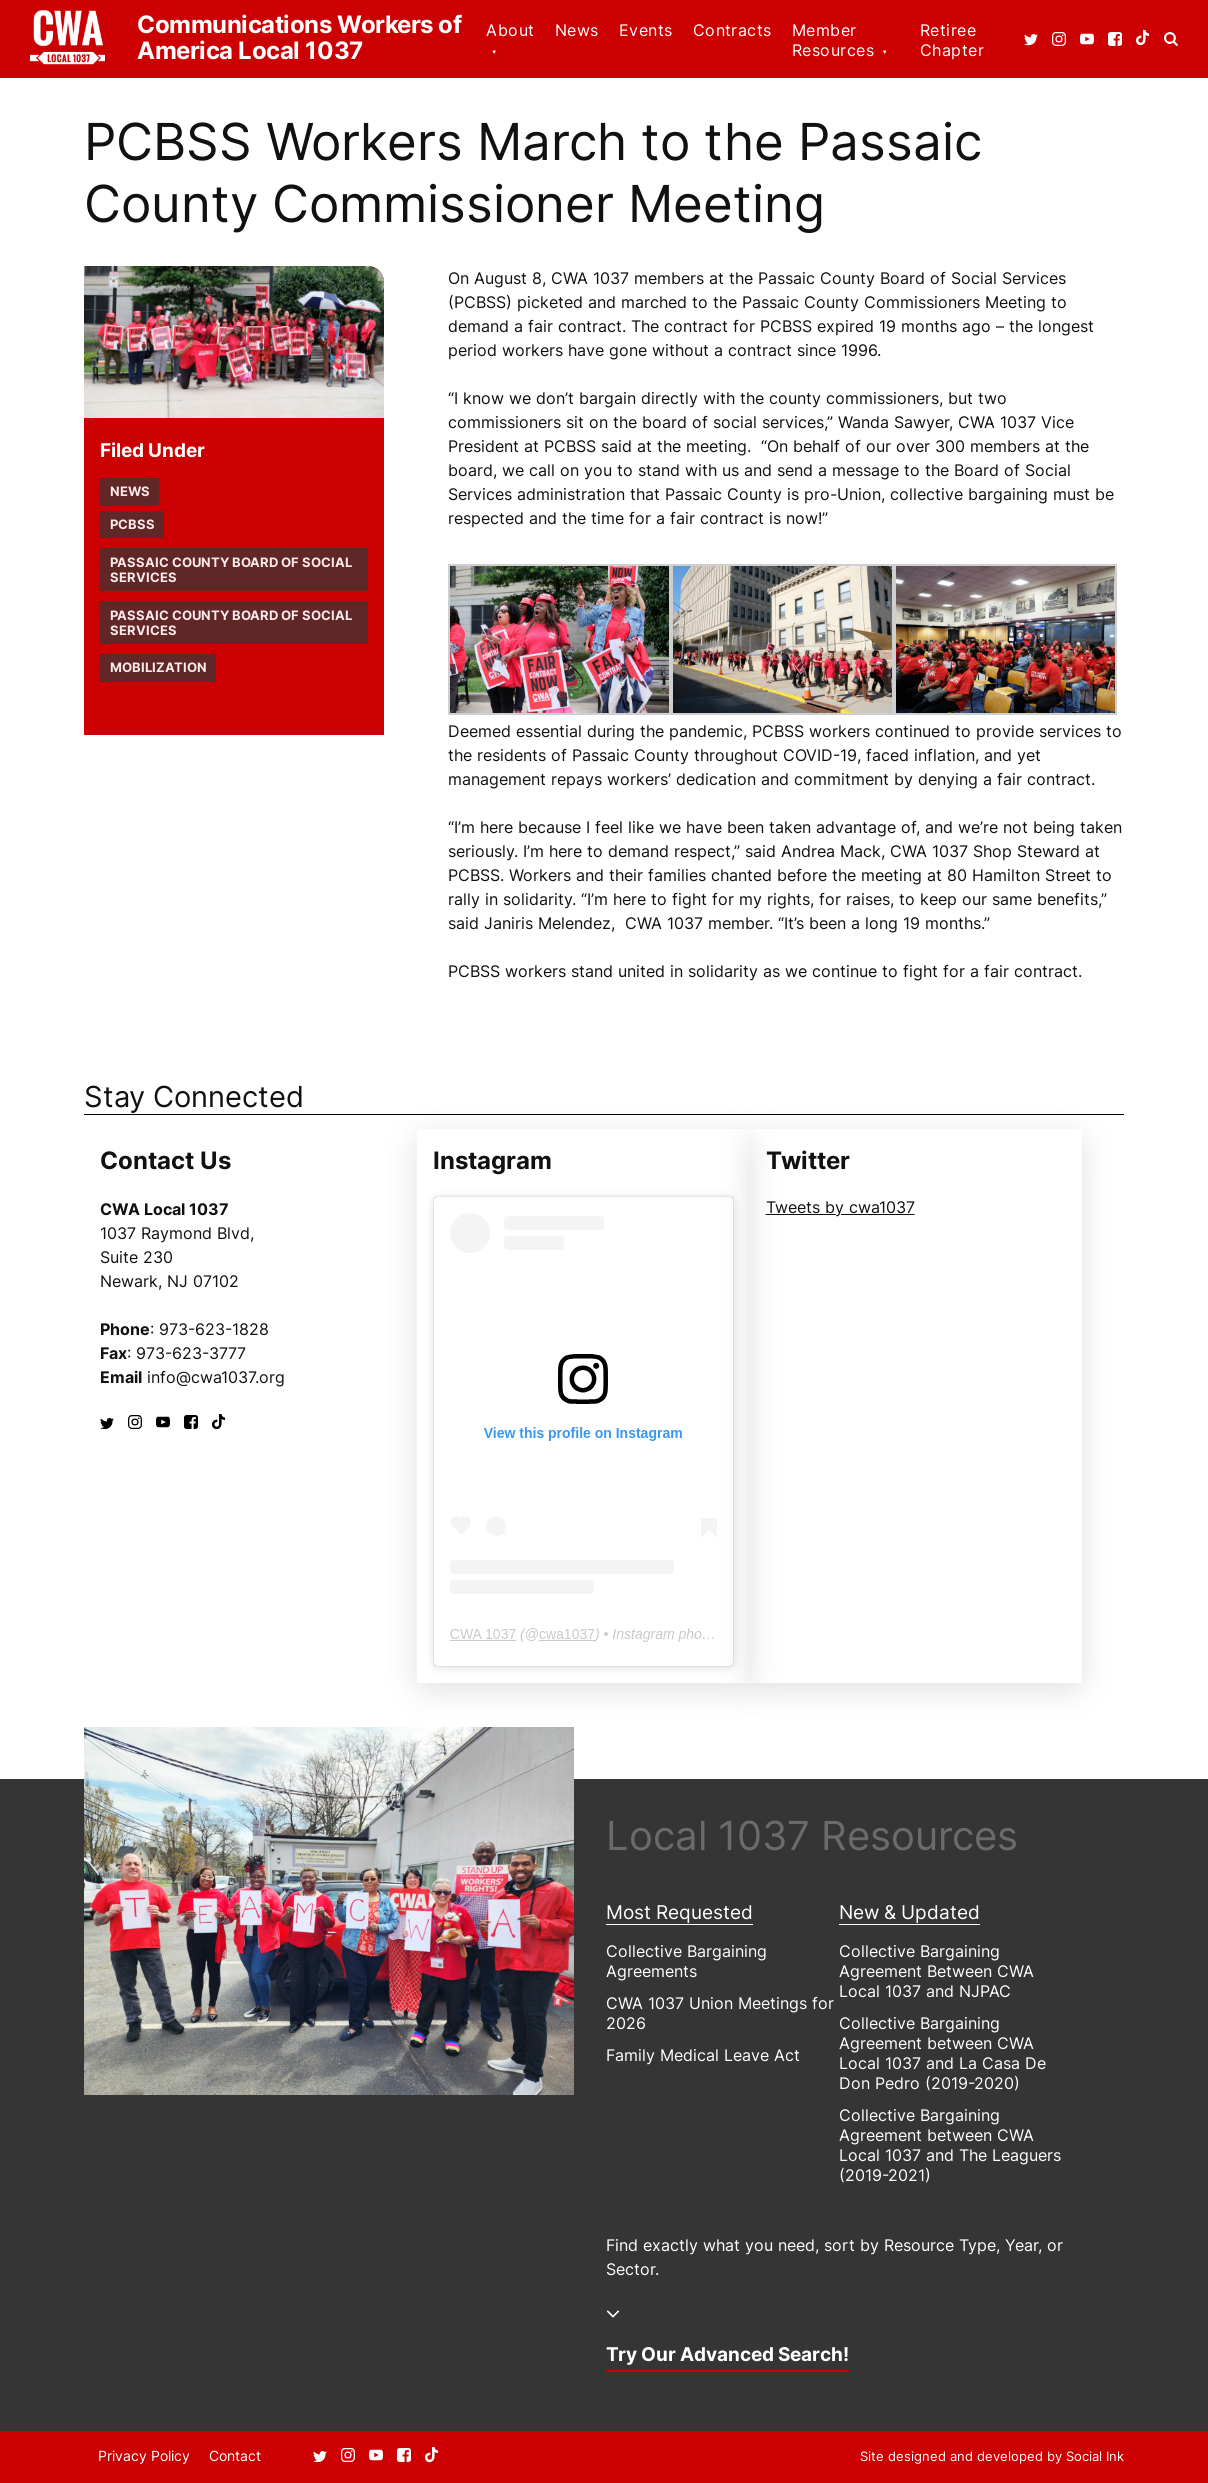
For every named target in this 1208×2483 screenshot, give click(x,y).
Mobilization (158, 667)
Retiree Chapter (952, 40)
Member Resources (833, 40)
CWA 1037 (483, 1634)
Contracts (732, 30)
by (992, 2456)
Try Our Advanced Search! (727, 2354)
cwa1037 (567, 1634)
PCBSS (132, 524)
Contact (235, 2455)
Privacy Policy (144, 2455)
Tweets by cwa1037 (840, 1207)
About (510, 30)
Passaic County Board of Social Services (231, 570)
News (577, 30)
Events (646, 30)
